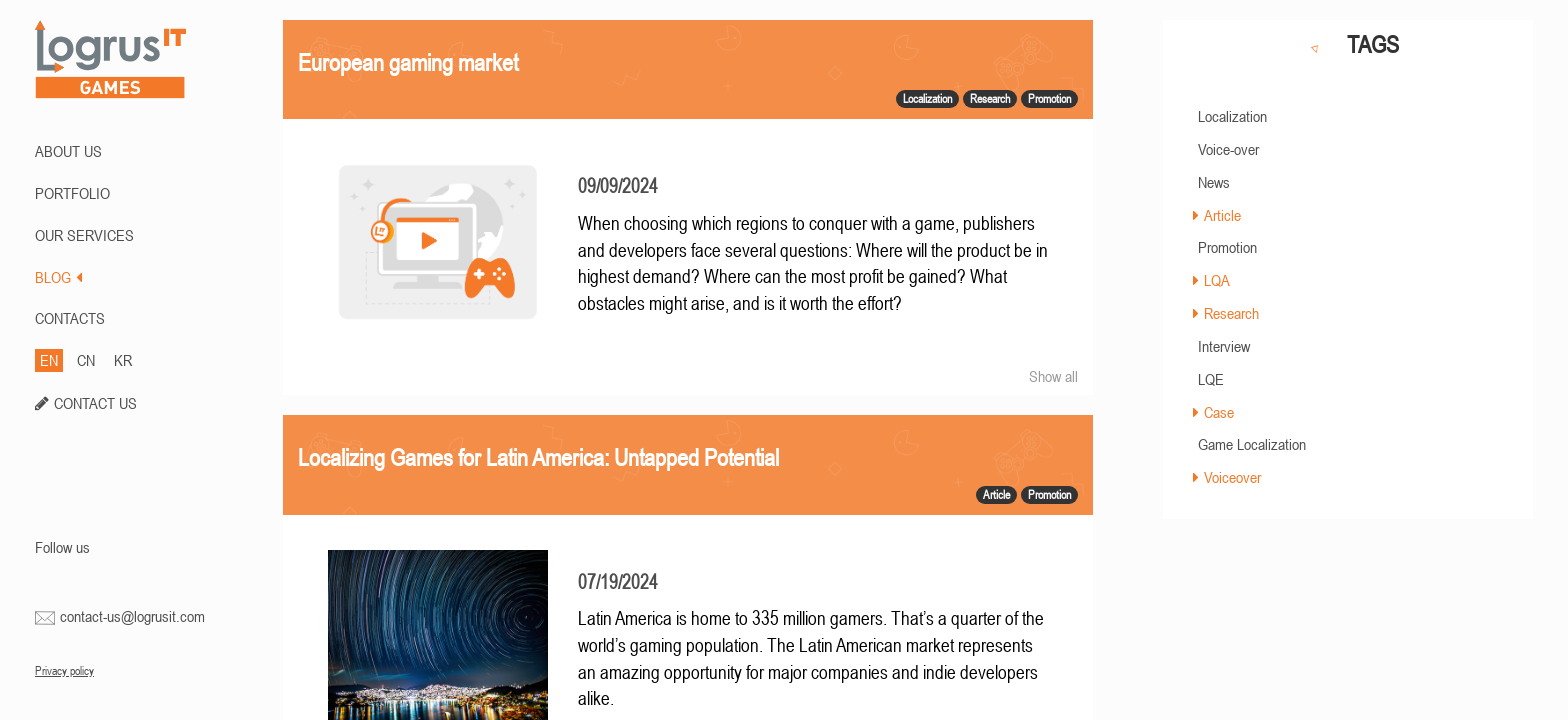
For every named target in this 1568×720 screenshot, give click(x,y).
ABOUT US (68, 151)
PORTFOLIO (72, 193)
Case (1219, 412)
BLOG (58, 277)
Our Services (84, 235)
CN (86, 360)
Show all (1053, 376)
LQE (1211, 379)
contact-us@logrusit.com (132, 616)
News (1214, 182)
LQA (1217, 280)
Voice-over (1228, 149)
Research (1231, 313)
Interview (1224, 346)
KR (123, 360)
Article (1222, 215)
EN (49, 360)
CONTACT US (95, 403)
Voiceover (1232, 477)
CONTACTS (70, 318)
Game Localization (1252, 444)
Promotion (1227, 247)
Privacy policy (64, 671)
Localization (1232, 116)
